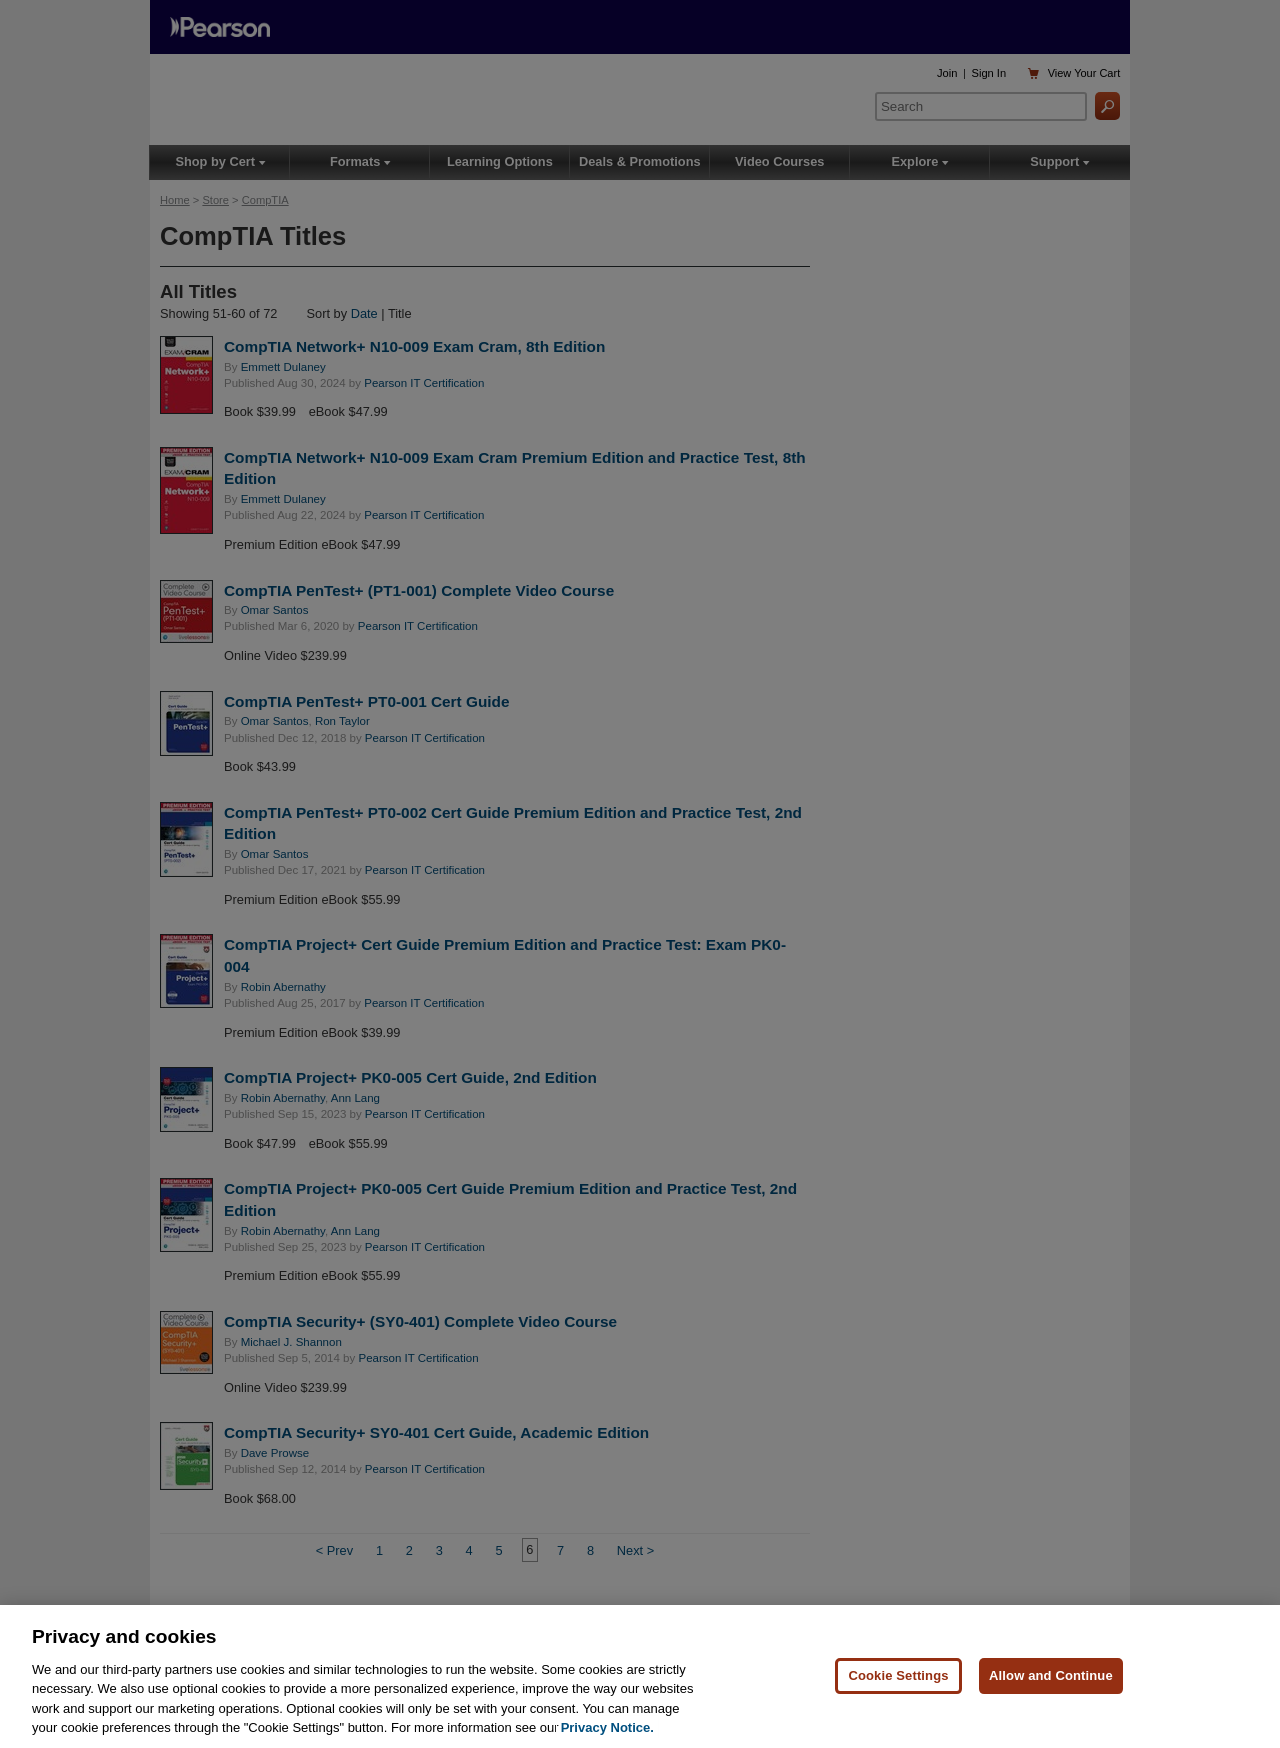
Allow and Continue (1051, 1675)
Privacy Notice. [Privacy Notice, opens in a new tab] (607, 1727)
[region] (640, 1676)
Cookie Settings (898, 1675)
